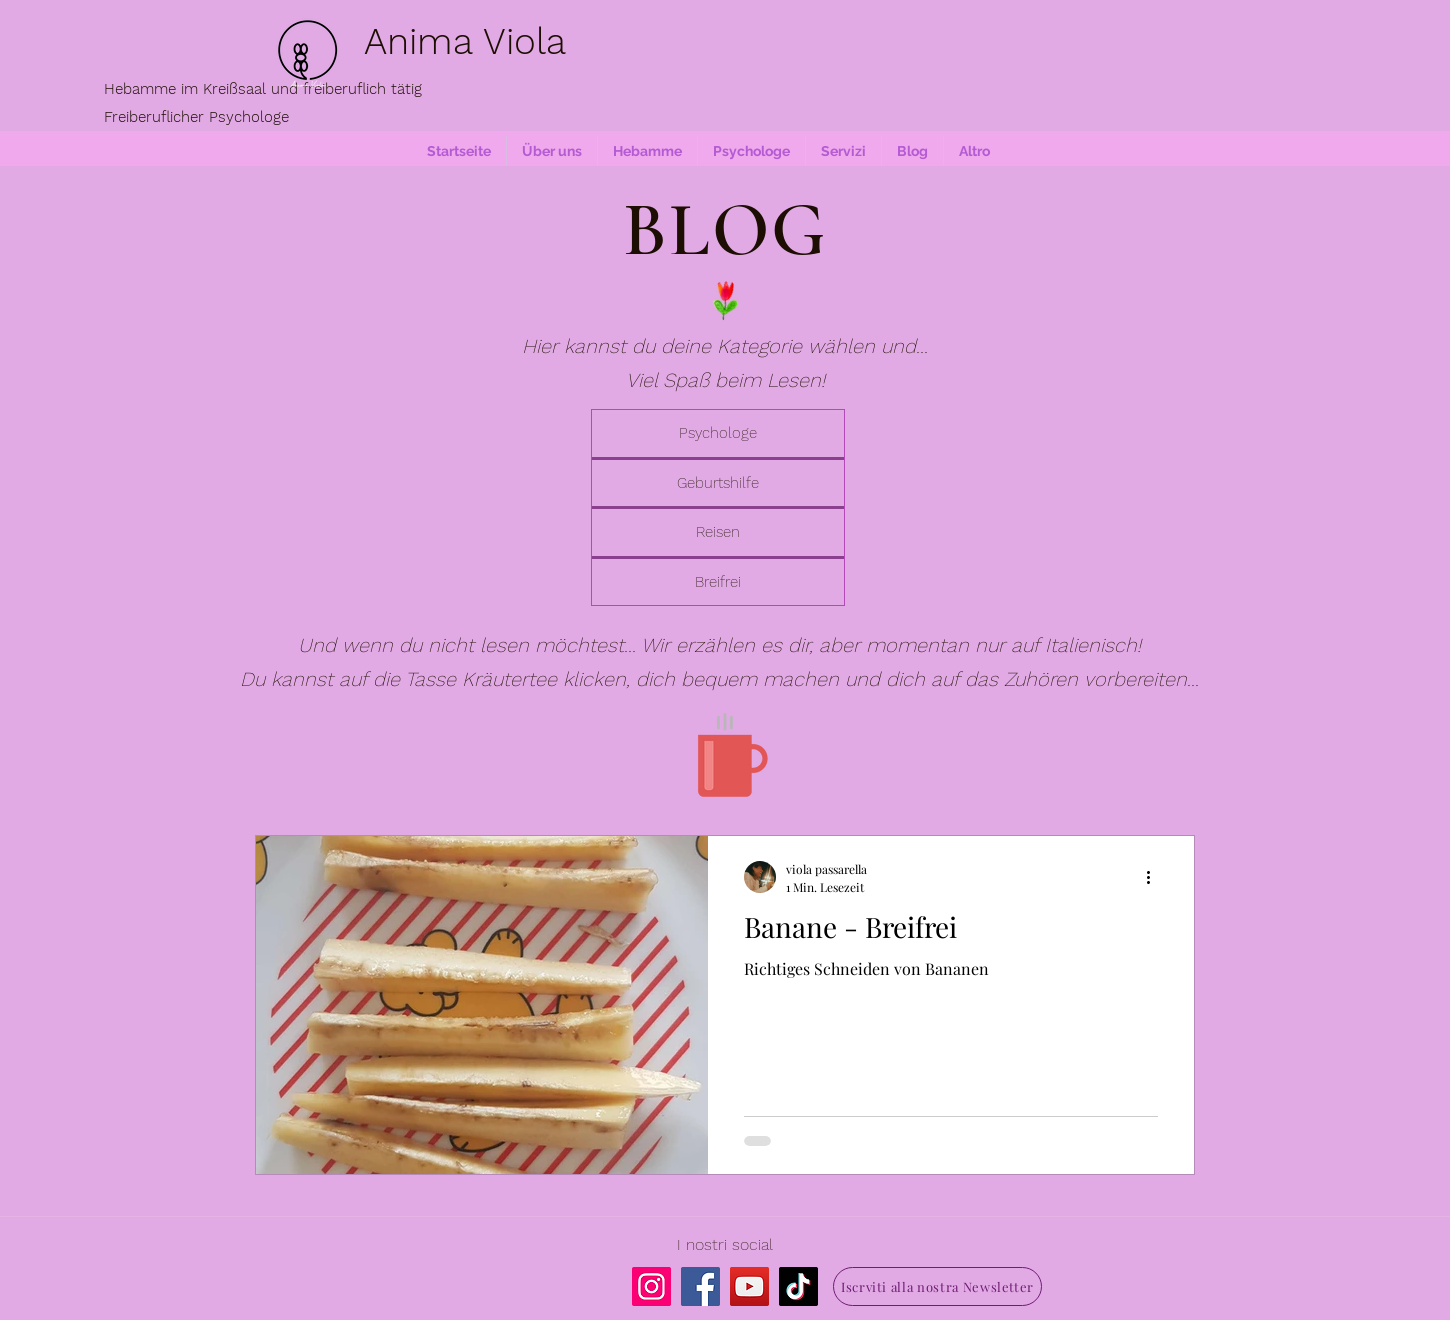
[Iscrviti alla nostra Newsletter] (937, 1286)
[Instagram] (651, 1286)
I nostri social (725, 1244)
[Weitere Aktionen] (1155, 877)
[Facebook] (700, 1286)
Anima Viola (465, 41)
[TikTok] (798, 1286)
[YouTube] (749, 1286)
